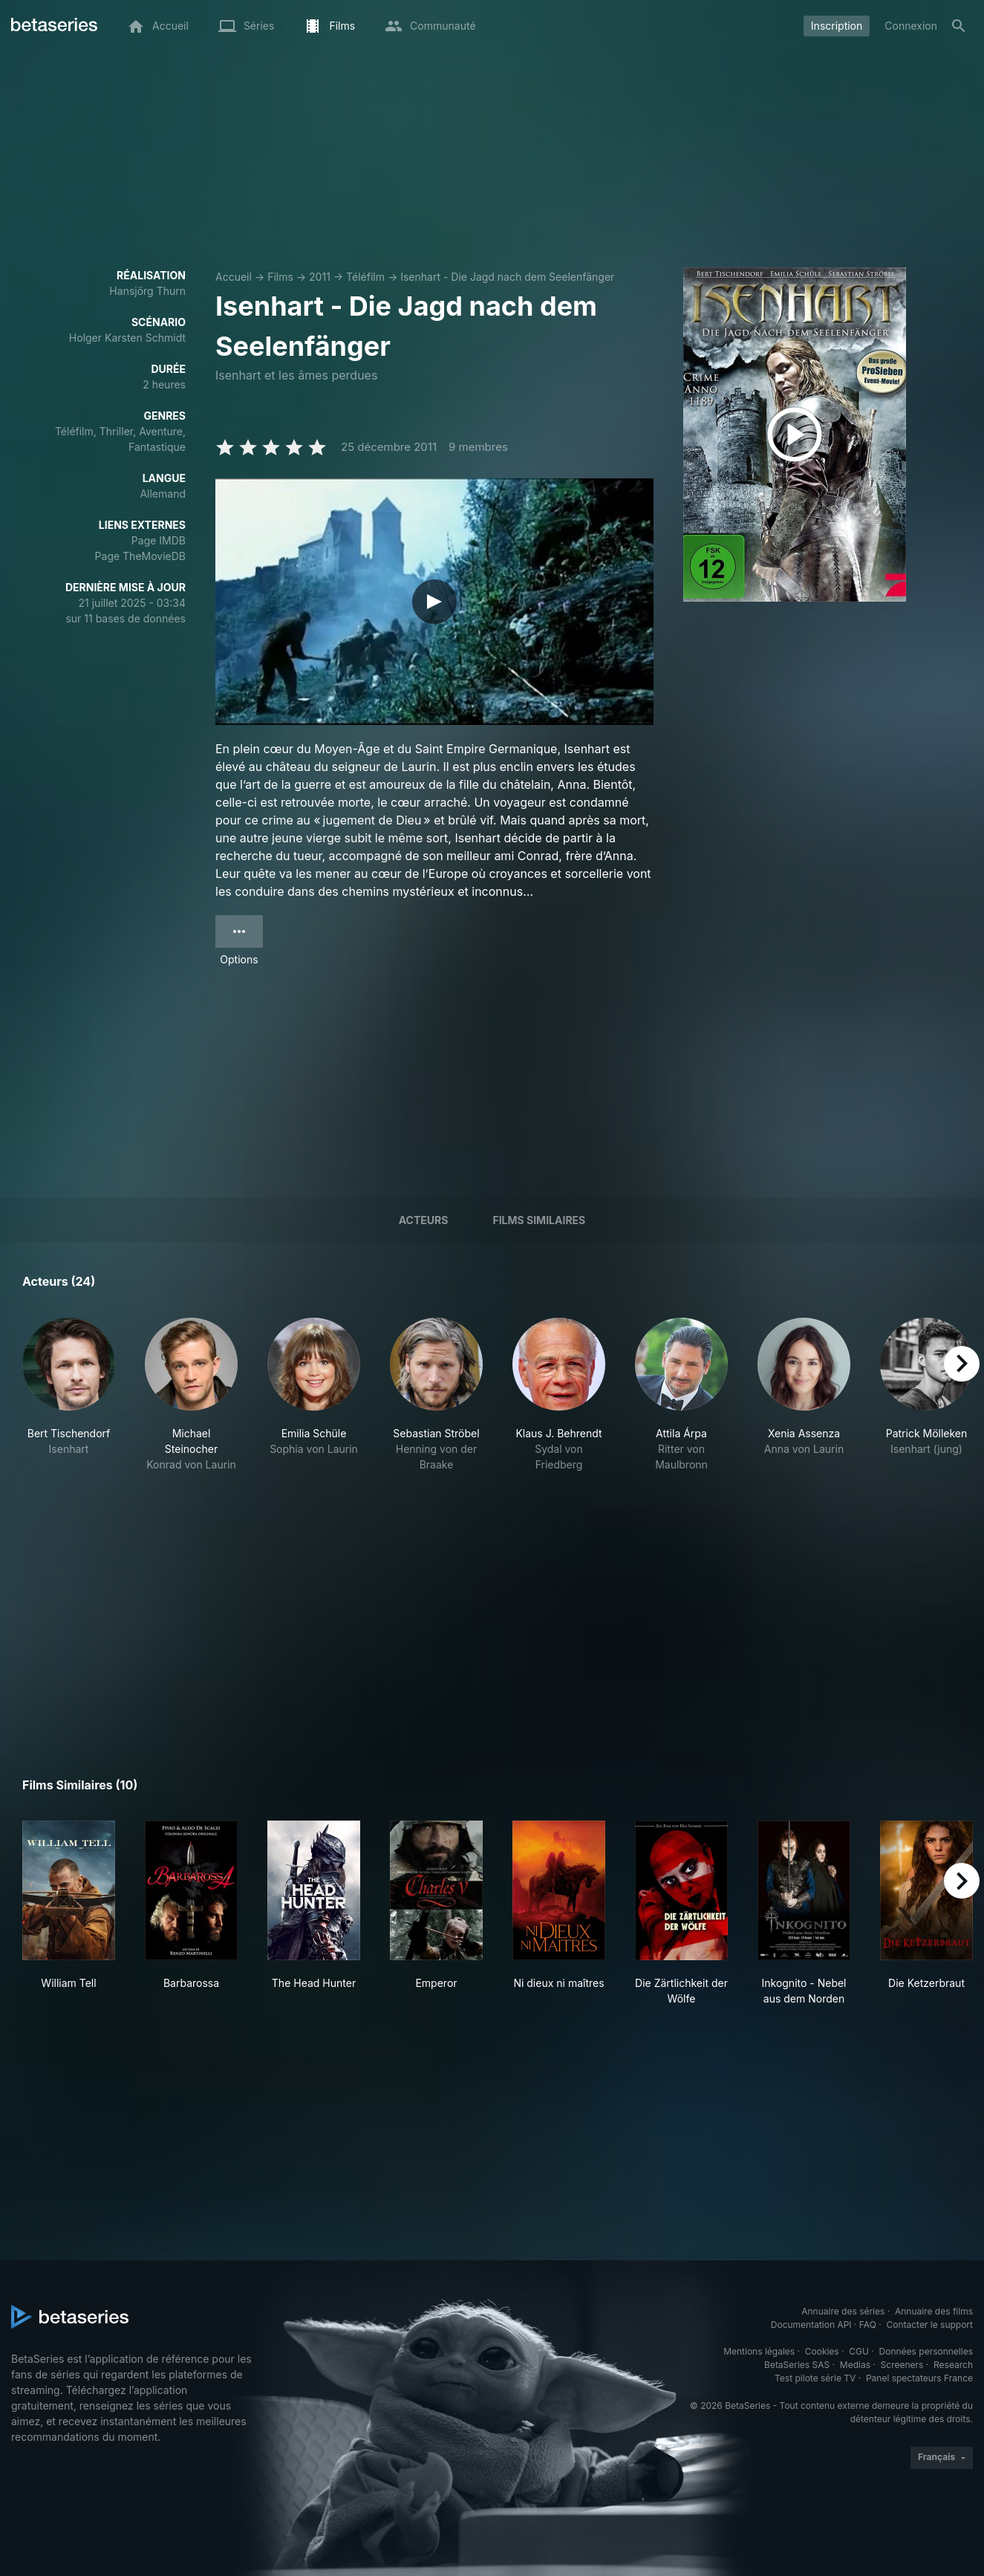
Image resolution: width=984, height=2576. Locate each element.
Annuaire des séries (842, 2311)
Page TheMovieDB (140, 556)
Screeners (902, 2364)
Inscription (836, 25)
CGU (859, 2351)
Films (280, 276)
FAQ (867, 2324)
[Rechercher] (959, 26)
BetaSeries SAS (797, 2364)
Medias (855, 2364)
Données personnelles (926, 2351)
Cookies (822, 2351)
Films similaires (538, 1220)
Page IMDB (158, 540)
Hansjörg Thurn (147, 290)
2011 (319, 276)
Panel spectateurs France (919, 2378)
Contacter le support (929, 2324)
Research (953, 2364)
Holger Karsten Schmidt (127, 337)
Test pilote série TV (815, 2378)
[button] (68, 1410)
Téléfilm (365, 276)
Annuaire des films (934, 2311)
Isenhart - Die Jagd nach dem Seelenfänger (507, 276)
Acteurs (424, 1220)
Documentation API (811, 2324)
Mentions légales (759, 2351)
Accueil (233, 276)
